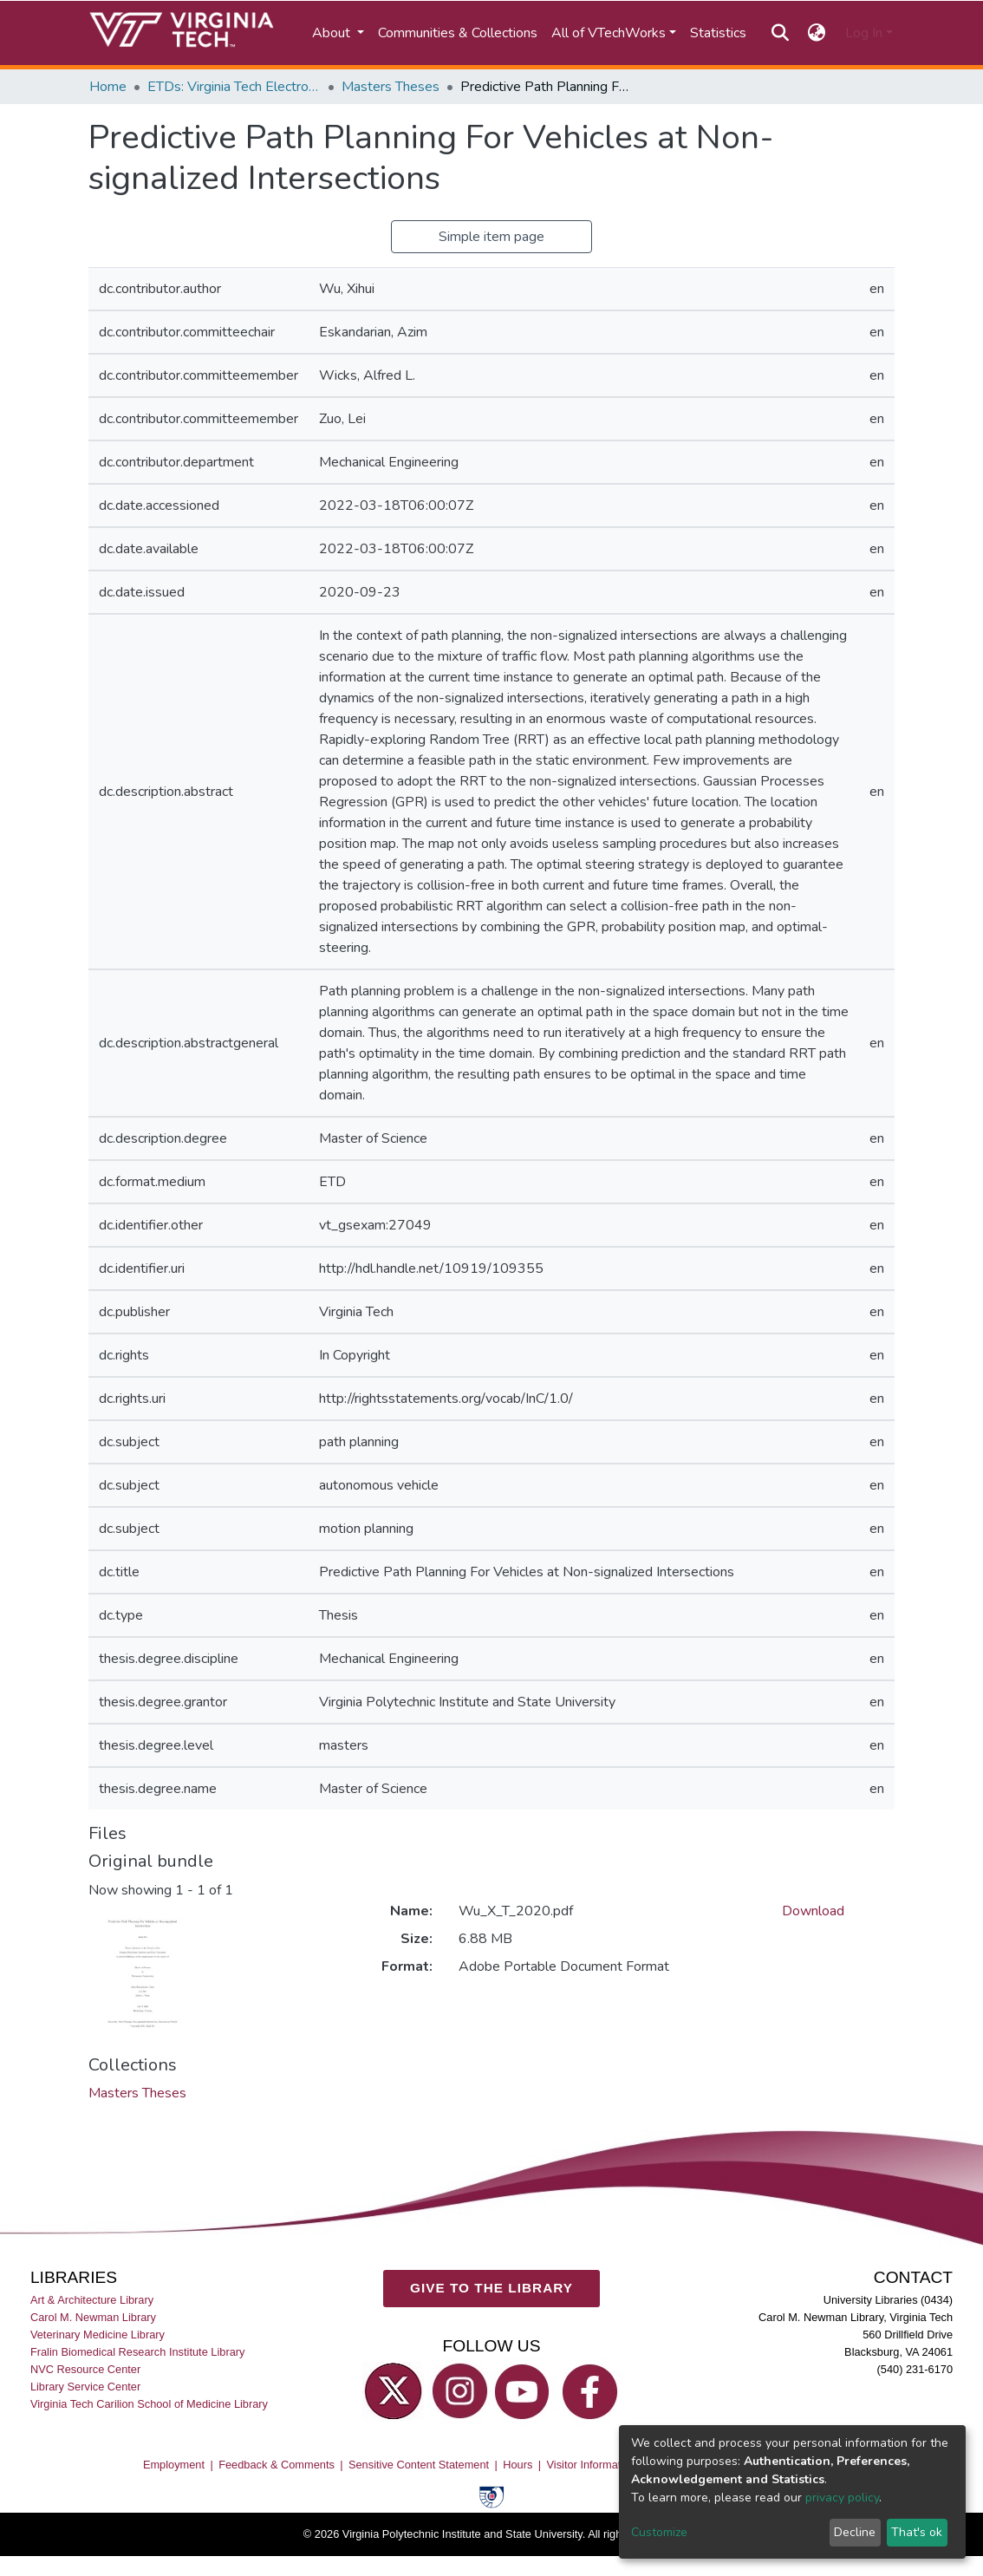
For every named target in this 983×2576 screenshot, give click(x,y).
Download (813, 1911)
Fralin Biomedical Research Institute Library (137, 2351)
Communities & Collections (457, 32)
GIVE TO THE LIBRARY (491, 2287)
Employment (174, 2464)
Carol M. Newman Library (93, 2316)
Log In (863, 32)
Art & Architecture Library (91, 2298)
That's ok (916, 2532)
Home (108, 86)
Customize (659, 2532)
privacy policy (842, 2497)
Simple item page (491, 236)
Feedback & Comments (276, 2464)
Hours (517, 2464)
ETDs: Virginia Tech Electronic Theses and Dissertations (234, 86)
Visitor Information (591, 2464)
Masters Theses (390, 86)
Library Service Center (85, 2386)
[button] (817, 33)
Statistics (718, 32)
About (333, 32)
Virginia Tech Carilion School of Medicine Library (149, 2403)
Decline (855, 2532)
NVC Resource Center (85, 2369)
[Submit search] (780, 33)
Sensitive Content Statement (418, 2464)
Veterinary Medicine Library (97, 2334)
